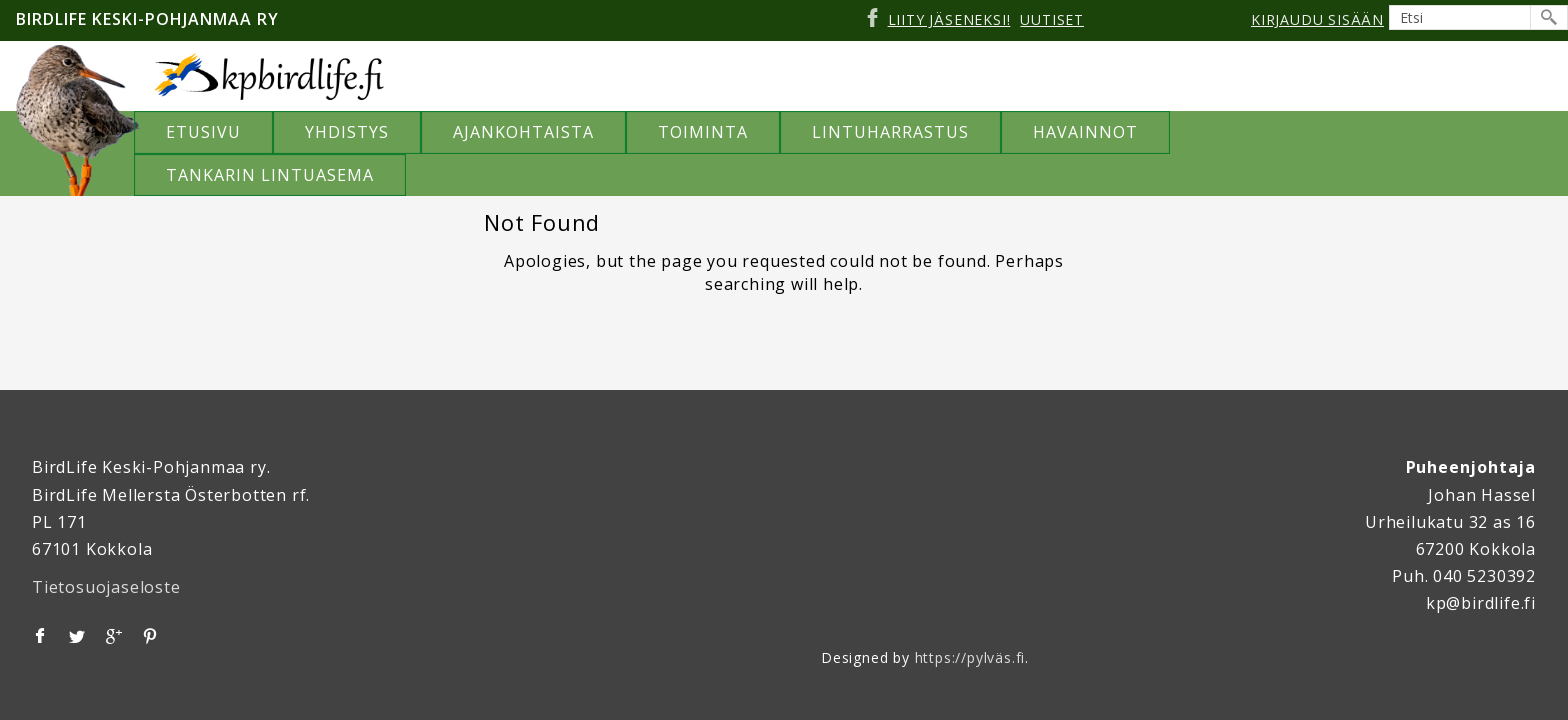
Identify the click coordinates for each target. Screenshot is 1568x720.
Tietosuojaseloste (106, 587)
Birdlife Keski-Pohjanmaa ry (147, 19)
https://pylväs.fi (970, 657)
